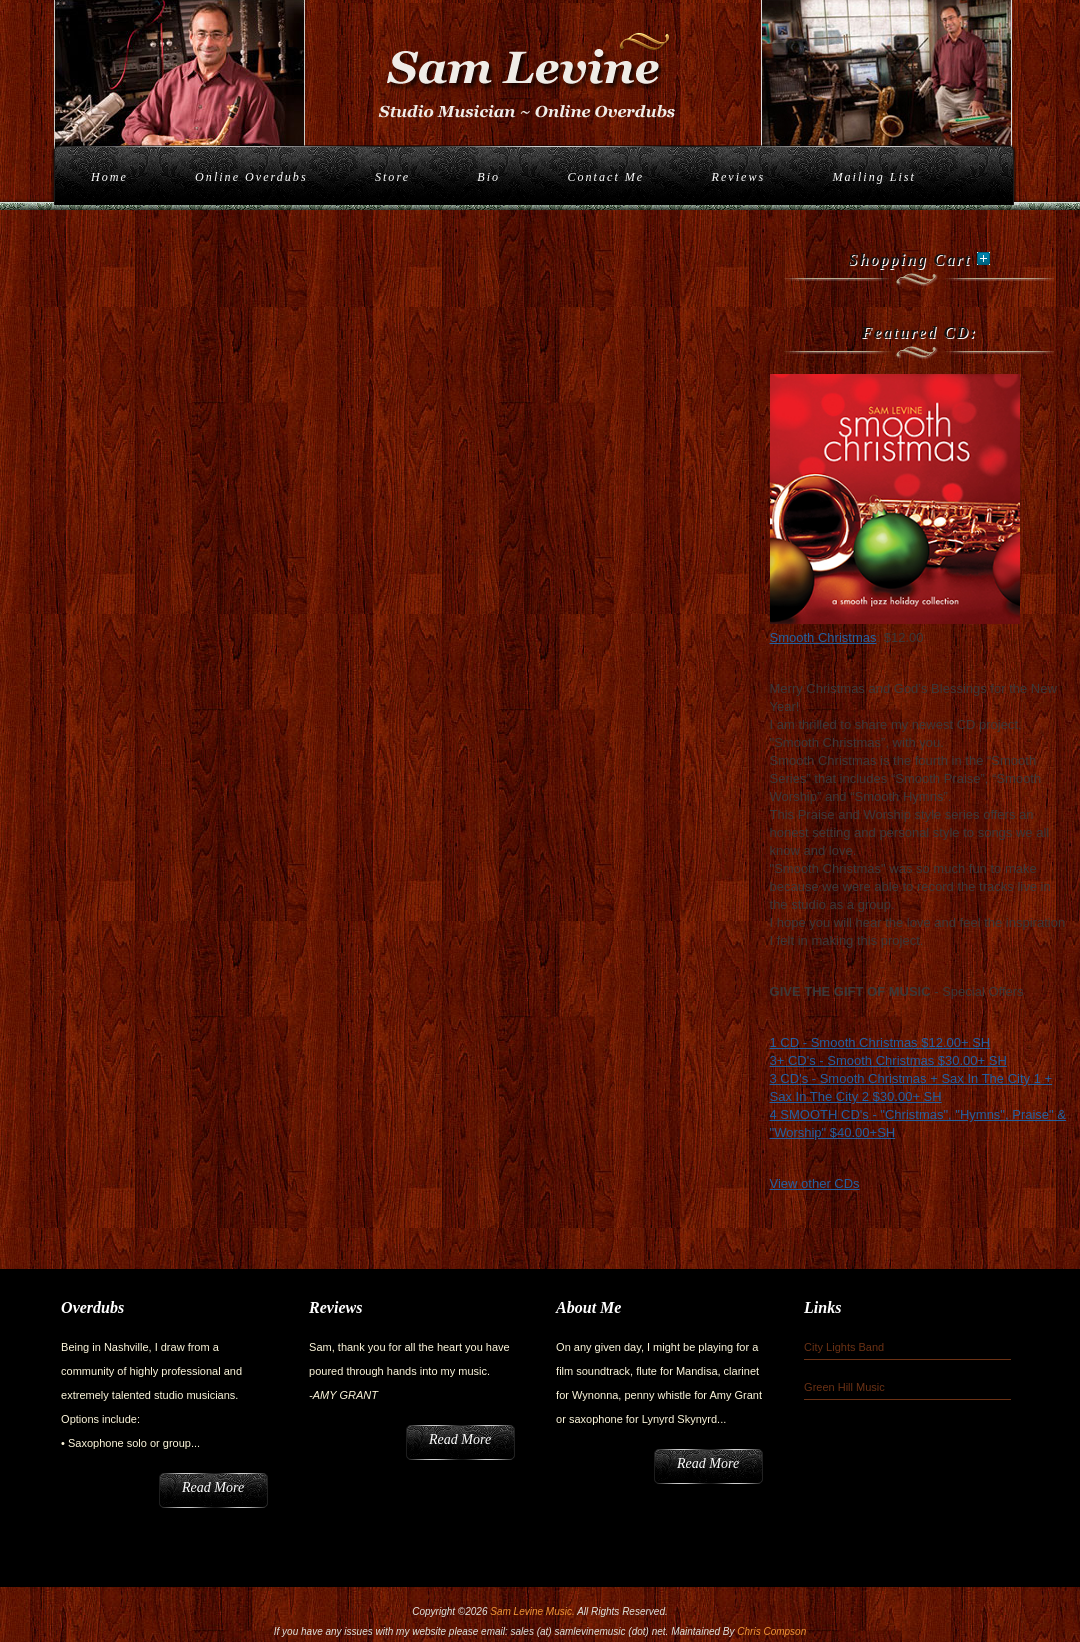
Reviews (739, 177)
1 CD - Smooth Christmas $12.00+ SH (880, 1042)
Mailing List (873, 177)
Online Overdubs (251, 177)
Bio (488, 177)
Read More (213, 1487)
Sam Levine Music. (532, 1611)
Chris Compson (771, 1631)
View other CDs (815, 1183)
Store (392, 177)
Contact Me (605, 177)
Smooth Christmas (823, 637)
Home (109, 177)
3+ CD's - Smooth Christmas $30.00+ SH (888, 1060)
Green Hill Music (844, 1387)
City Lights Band (844, 1347)
